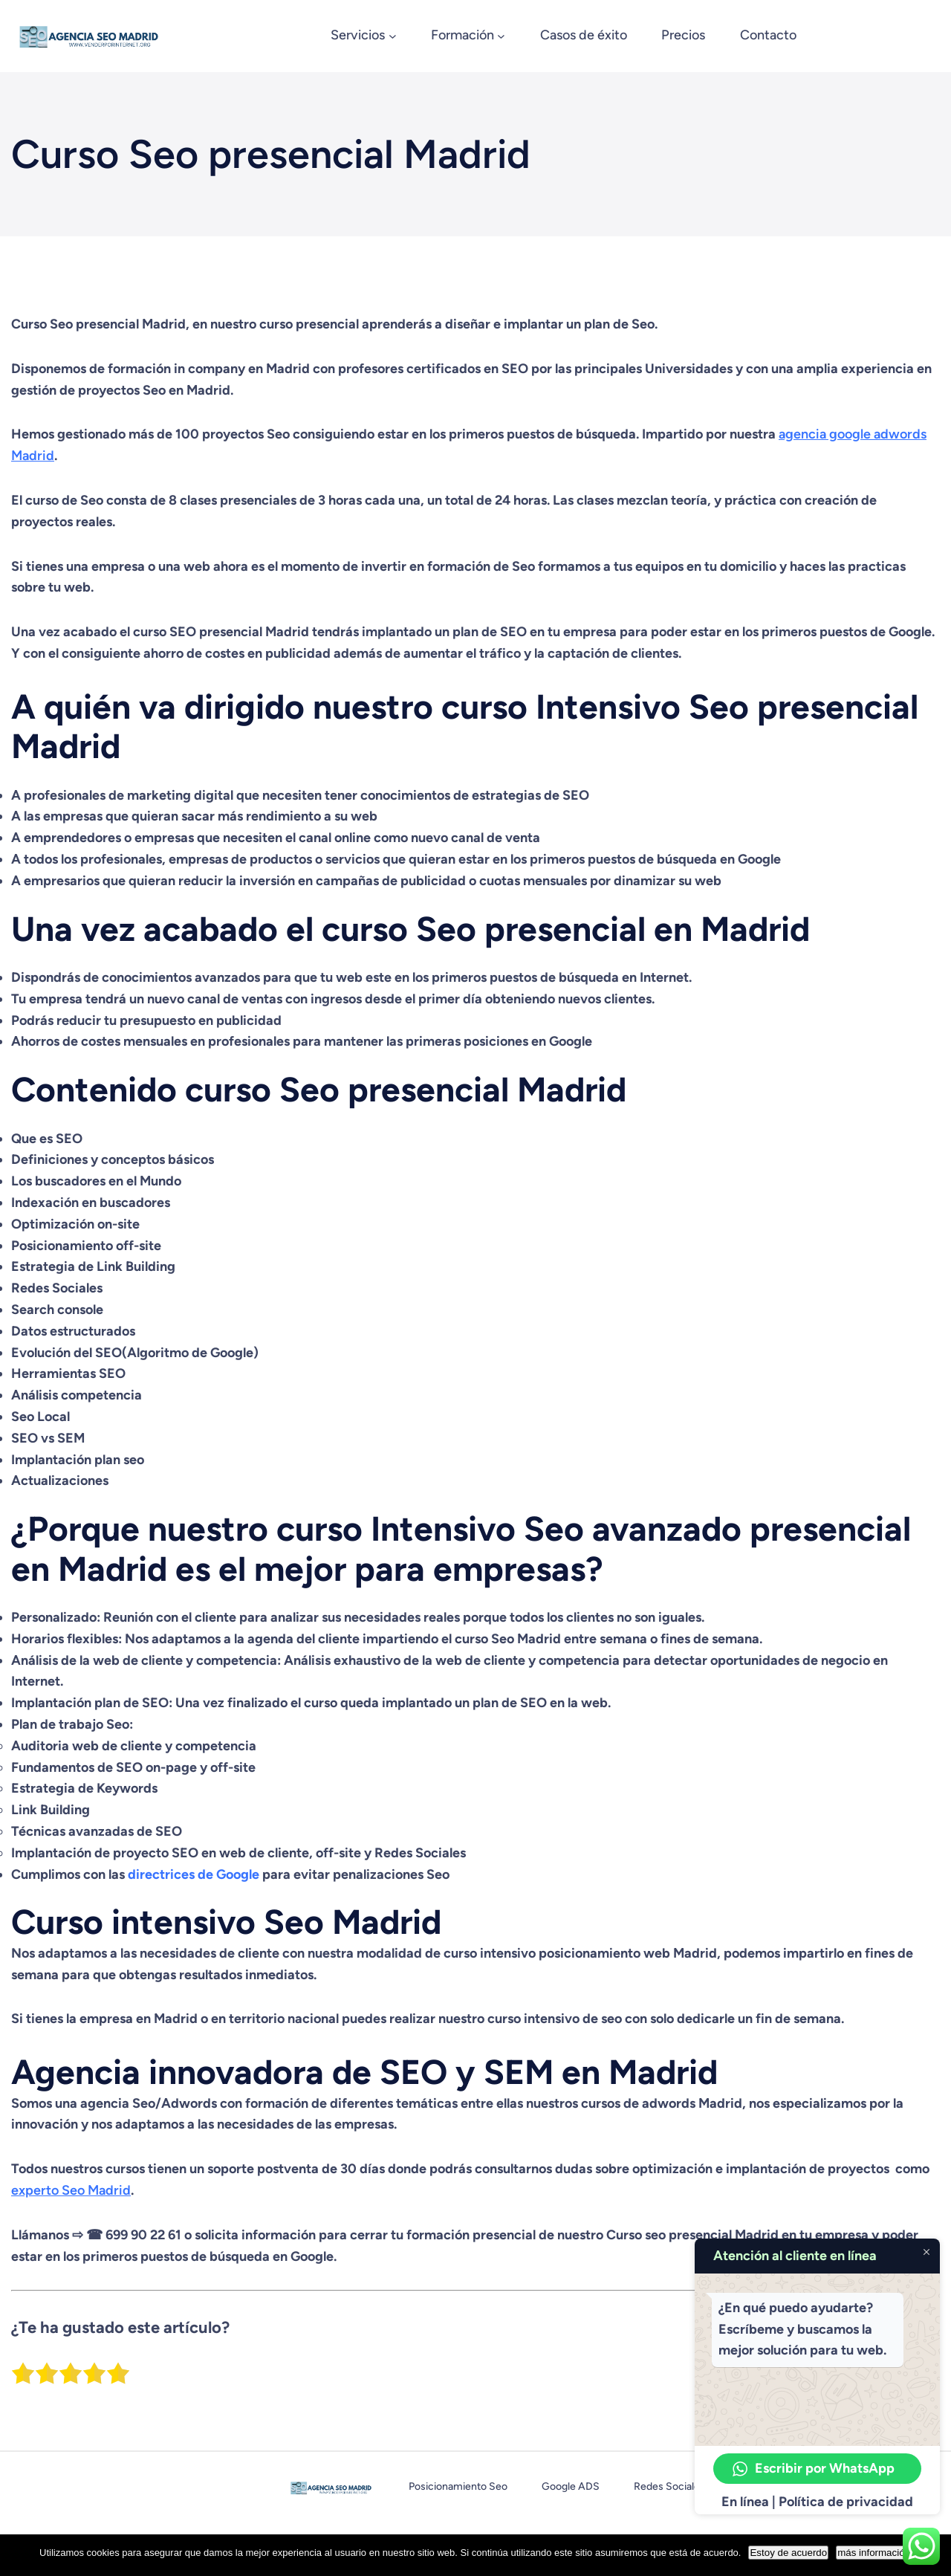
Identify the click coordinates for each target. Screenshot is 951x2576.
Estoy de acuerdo (788, 2552)
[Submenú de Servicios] (393, 36)
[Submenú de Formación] (501, 36)
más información (873, 2552)
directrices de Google (193, 1874)
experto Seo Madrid (71, 2190)
